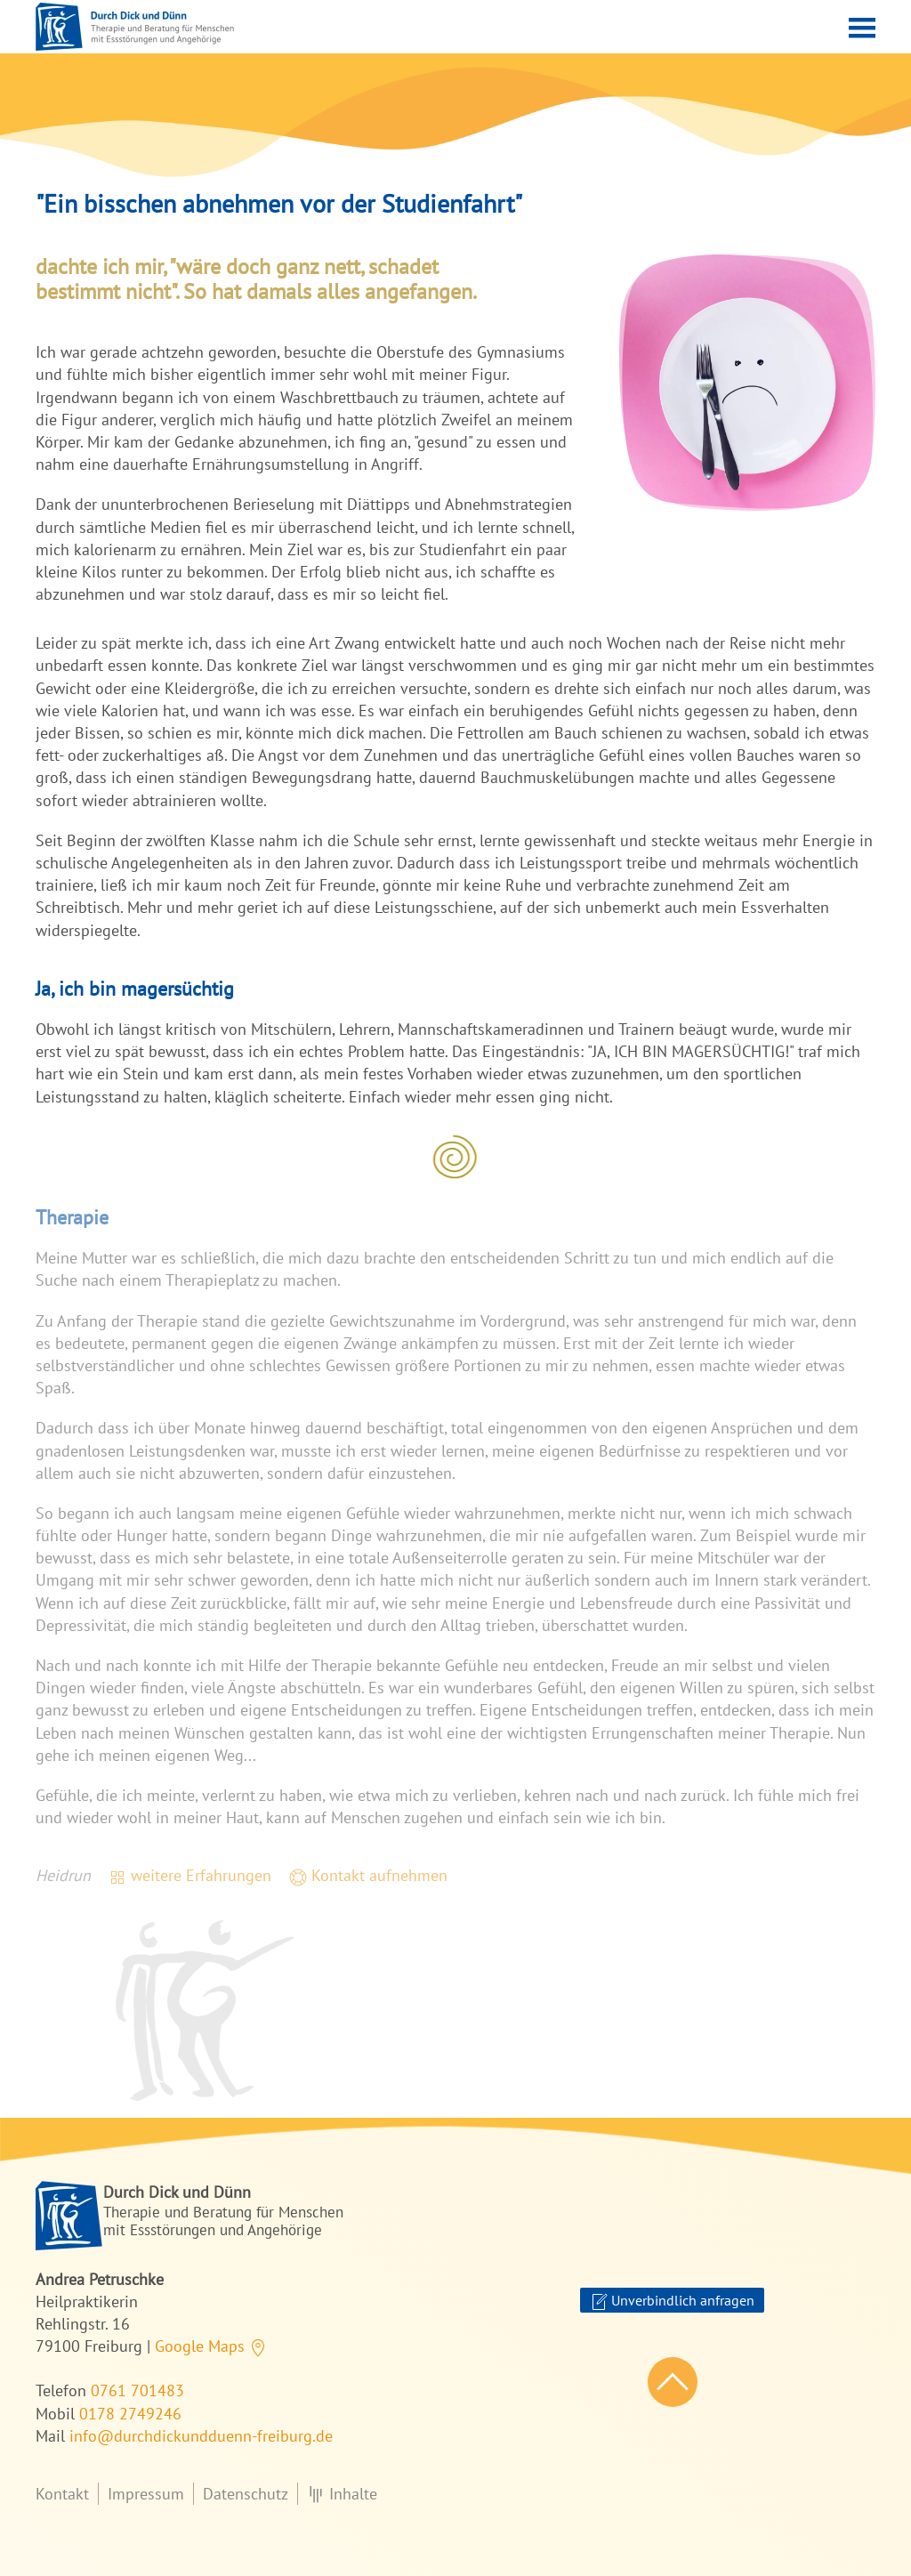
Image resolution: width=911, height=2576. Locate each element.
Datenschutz (245, 2493)
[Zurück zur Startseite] (135, 26)
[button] (862, 26)
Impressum (146, 2493)
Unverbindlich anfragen (672, 2301)
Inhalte (342, 2493)
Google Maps (211, 2346)
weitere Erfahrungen (190, 1875)
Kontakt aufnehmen (368, 1875)
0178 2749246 (130, 2413)
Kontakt (62, 2493)
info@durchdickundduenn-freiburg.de (201, 2436)
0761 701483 (137, 2390)
